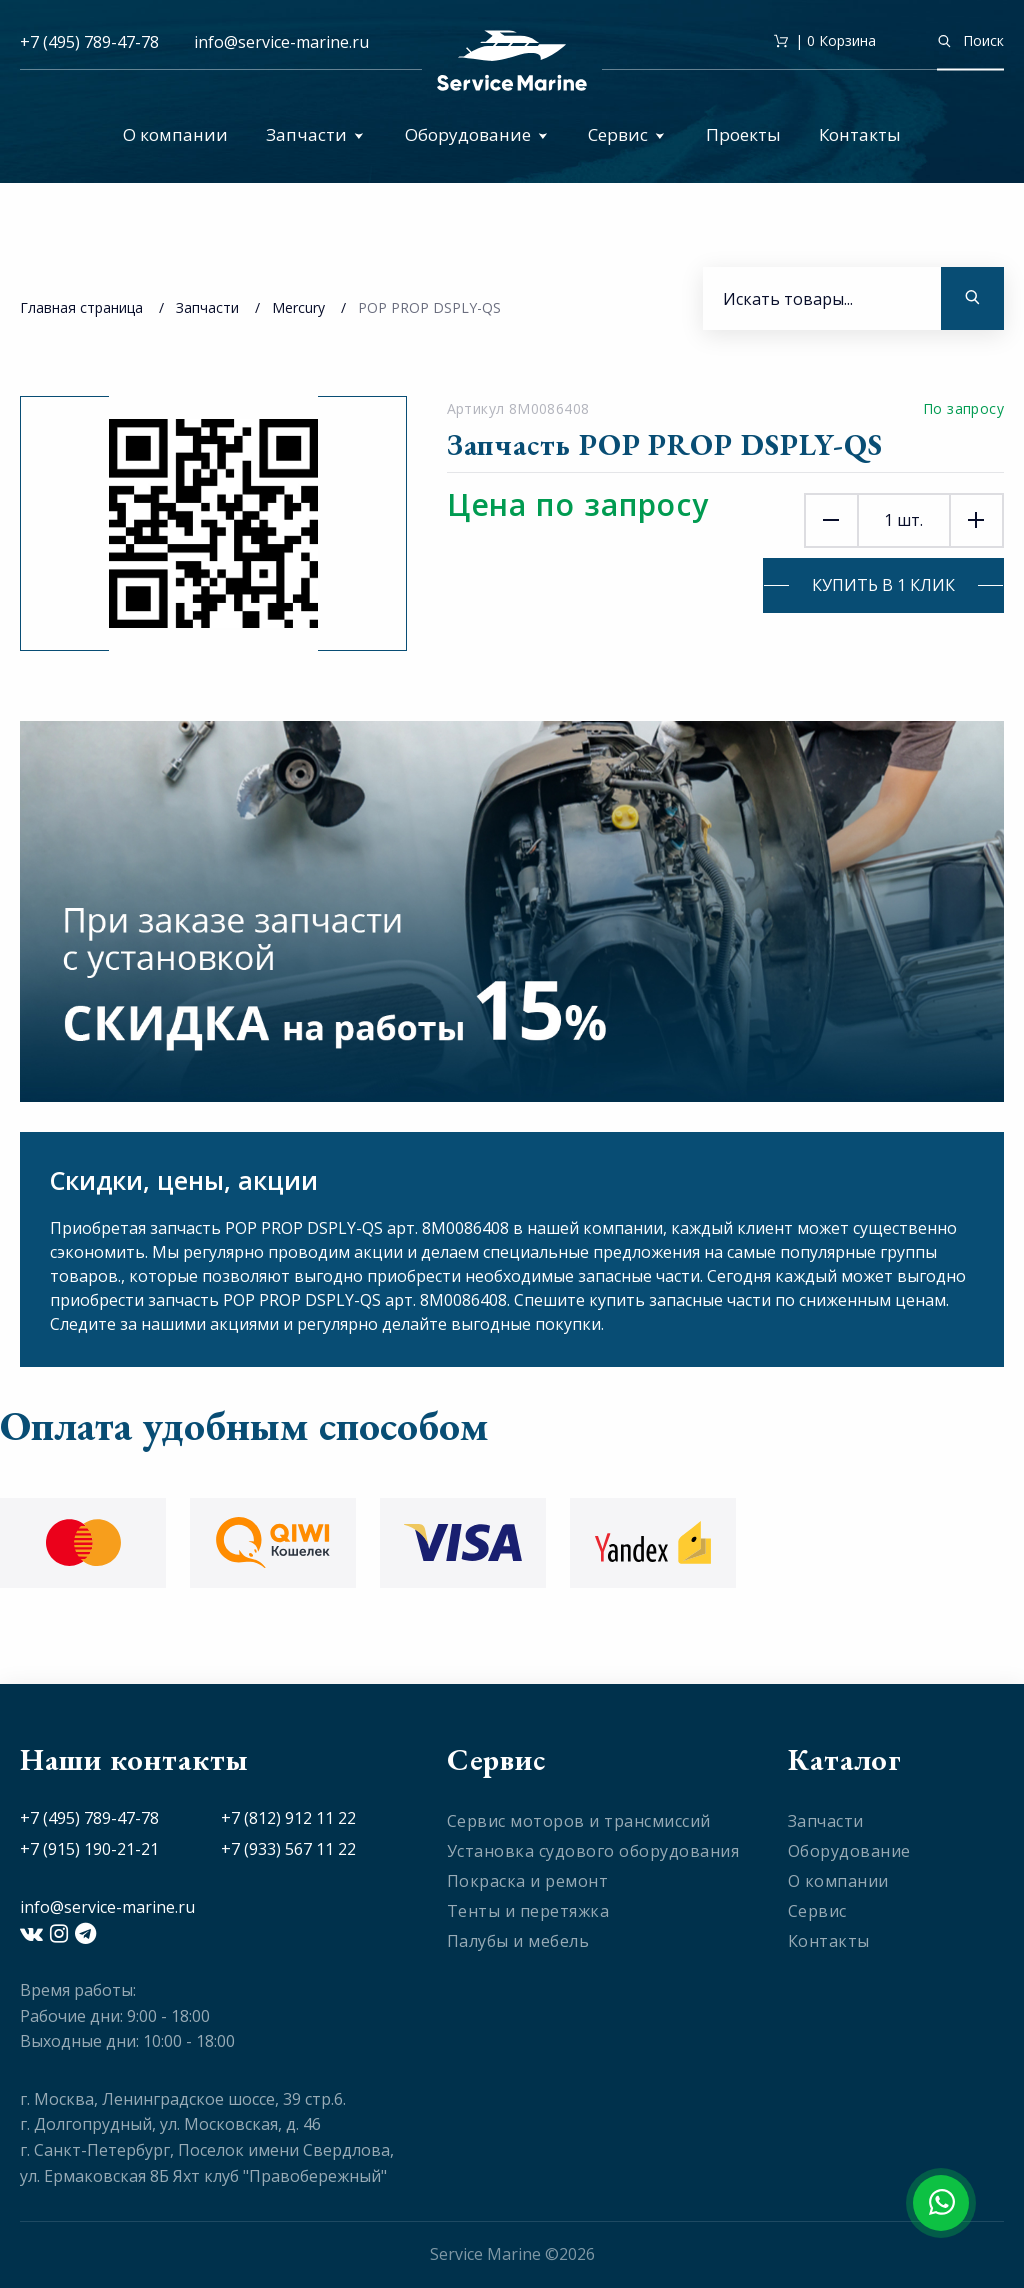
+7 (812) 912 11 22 (288, 1818)
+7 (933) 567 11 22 (288, 1849)
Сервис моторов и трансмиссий (579, 1821)
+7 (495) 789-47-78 (89, 42)
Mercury (298, 307)
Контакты (860, 134)
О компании (175, 134)
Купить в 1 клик (883, 585)
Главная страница (81, 307)
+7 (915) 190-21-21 (89, 1849)
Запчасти (315, 134)
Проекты (743, 134)
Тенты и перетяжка (528, 1911)
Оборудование (476, 134)
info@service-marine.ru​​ (281, 42)
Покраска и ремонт (528, 1881)
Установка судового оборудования (593, 1851)
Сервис (626, 134)
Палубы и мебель (518, 1941)
